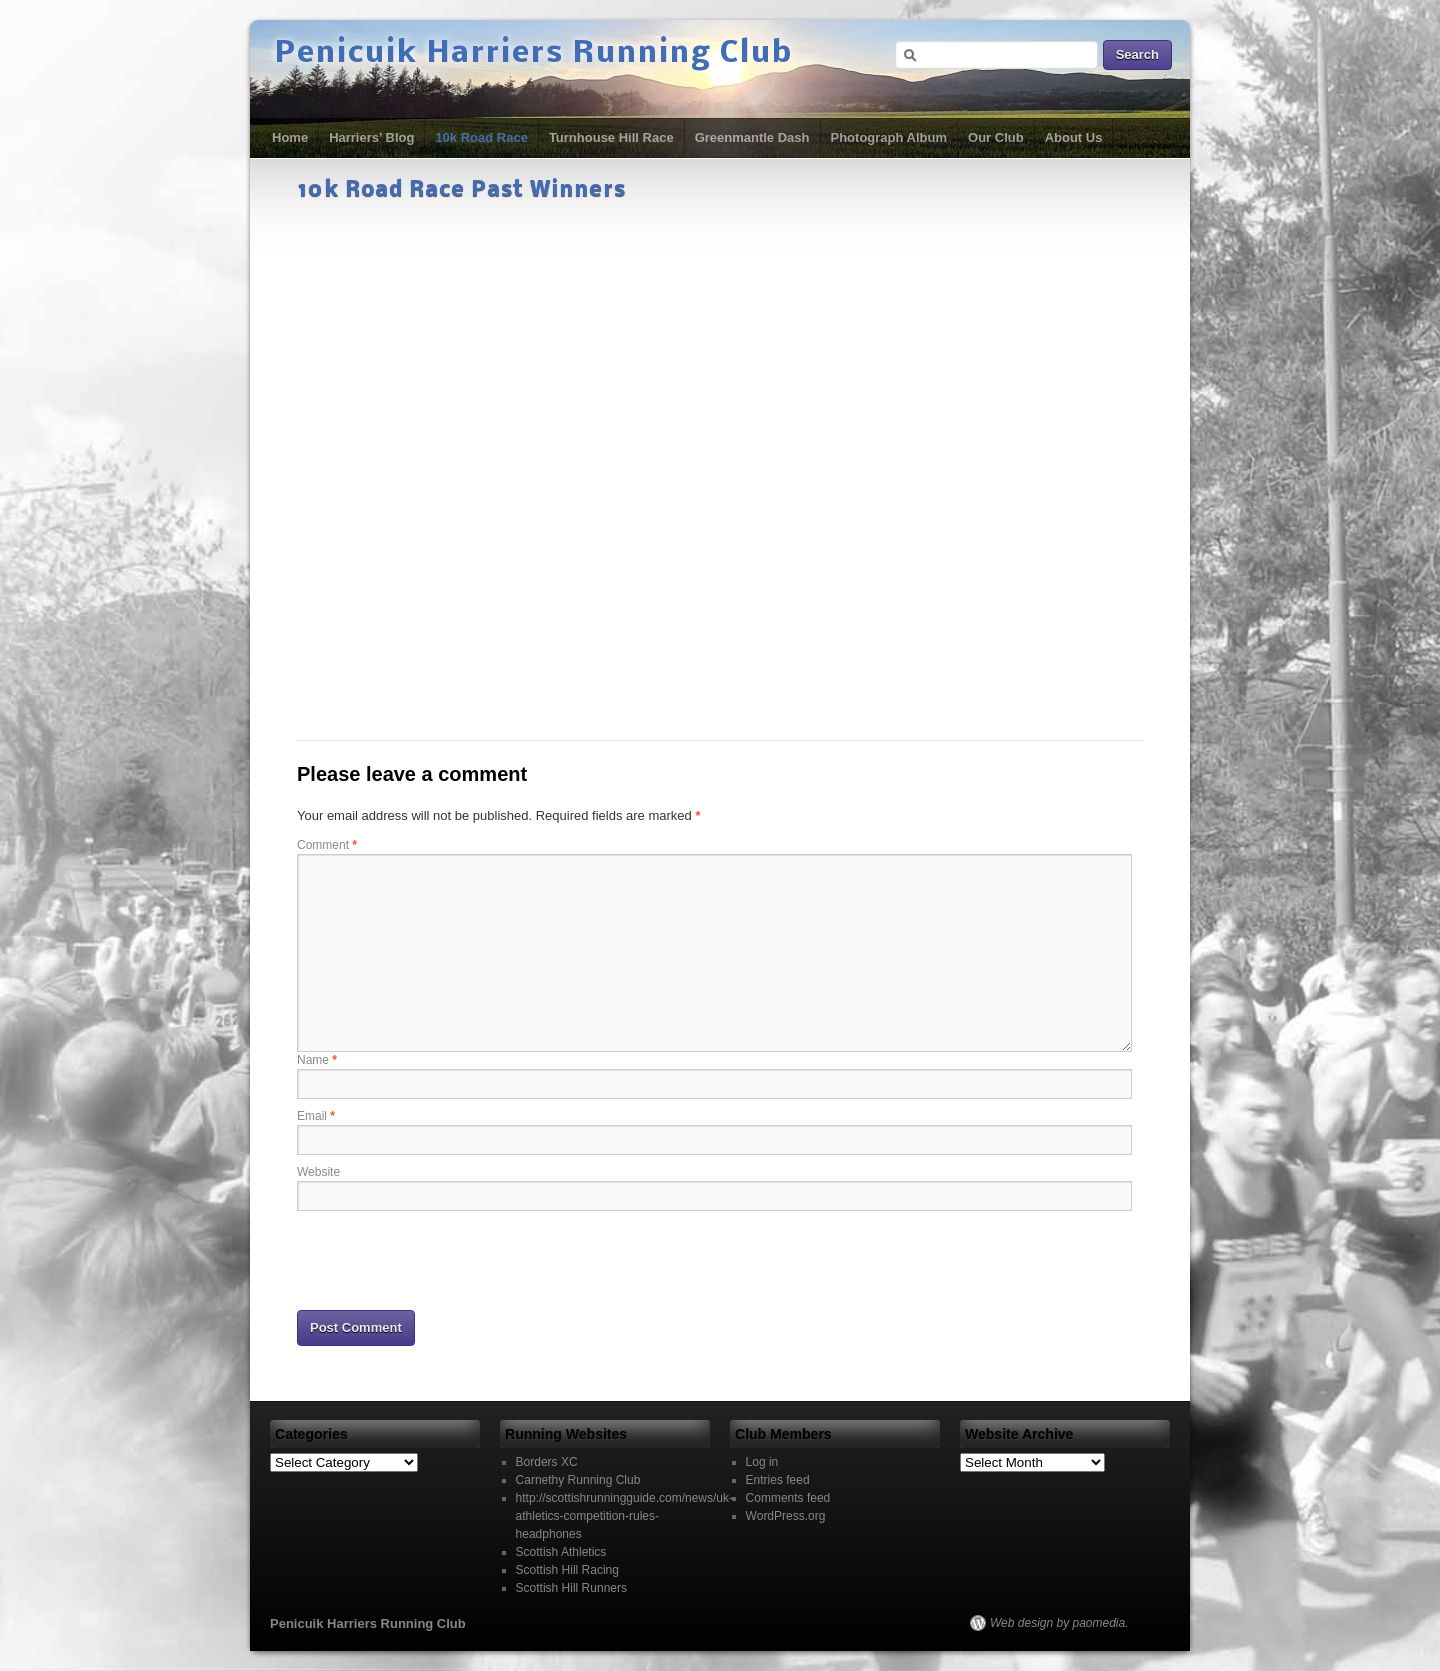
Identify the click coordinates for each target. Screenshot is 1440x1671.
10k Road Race (481, 137)
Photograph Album (889, 137)
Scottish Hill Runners (571, 1588)
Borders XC (547, 1462)
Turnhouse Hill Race (611, 137)
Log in (762, 1462)
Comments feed (788, 1498)
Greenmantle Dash (752, 137)
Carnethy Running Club (578, 1480)
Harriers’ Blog (371, 137)
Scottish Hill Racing (567, 1570)
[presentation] (449, 1259)
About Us (1074, 137)
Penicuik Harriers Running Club (534, 54)
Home (290, 137)
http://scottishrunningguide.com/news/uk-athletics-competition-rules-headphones (624, 1516)
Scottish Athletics (561, 1552)
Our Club (996, 137)
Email (316, 1116)
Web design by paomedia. (1059, 1623)
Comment (327, 845)
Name (317, 1060)
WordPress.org (786, 1516)
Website (318, 1172)
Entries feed (778, 1480)
